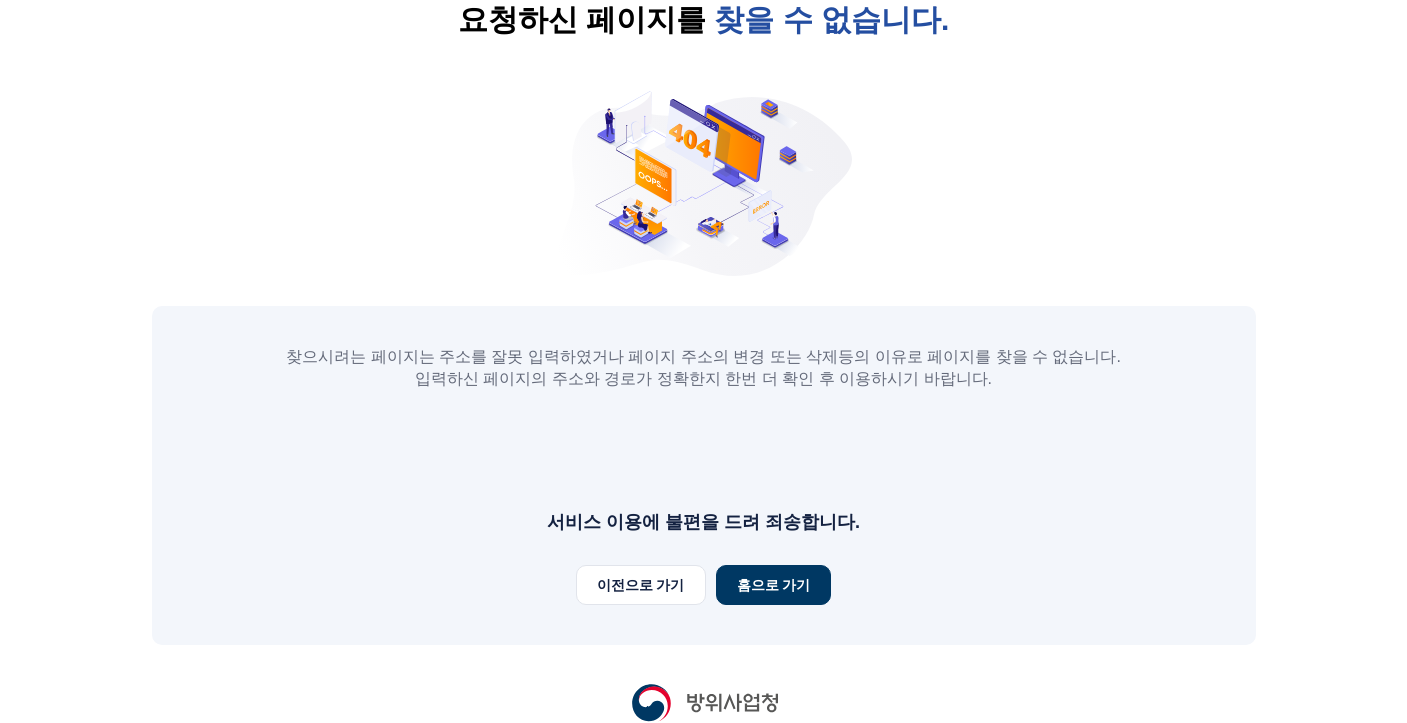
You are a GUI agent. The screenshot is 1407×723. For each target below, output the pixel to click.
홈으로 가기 (774, 585)
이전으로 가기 (641, 585)
